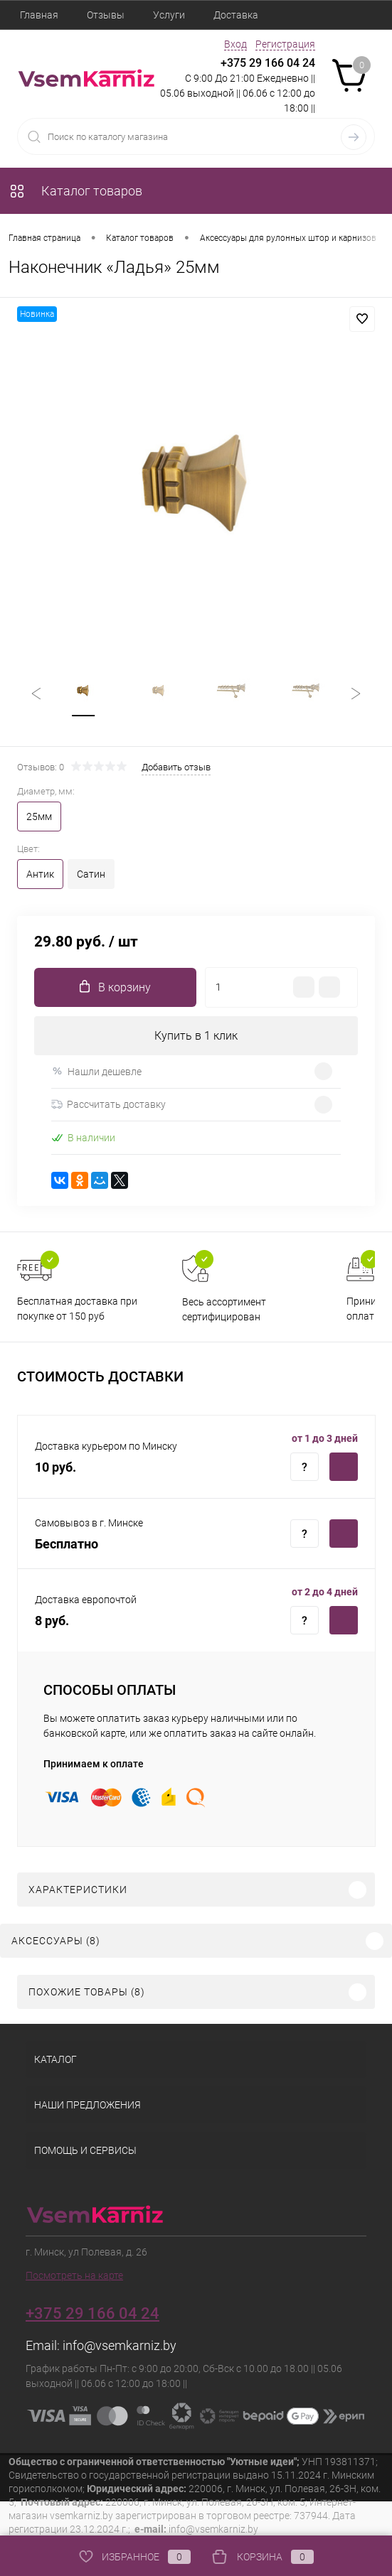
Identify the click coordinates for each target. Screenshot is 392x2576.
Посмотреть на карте (74, 2275)
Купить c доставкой (343, 1467)
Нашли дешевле (96, 1071)
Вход (235, 44)
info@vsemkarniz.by (119, 2345)
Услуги (169, 15)
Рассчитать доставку (108, 1105)
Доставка (235, 15)
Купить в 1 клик (196, 1035)
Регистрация (285, 44)
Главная (39, 15)
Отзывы (106, 15)
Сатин (91, 874)
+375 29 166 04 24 (268, 63)
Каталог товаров (75, 190)
